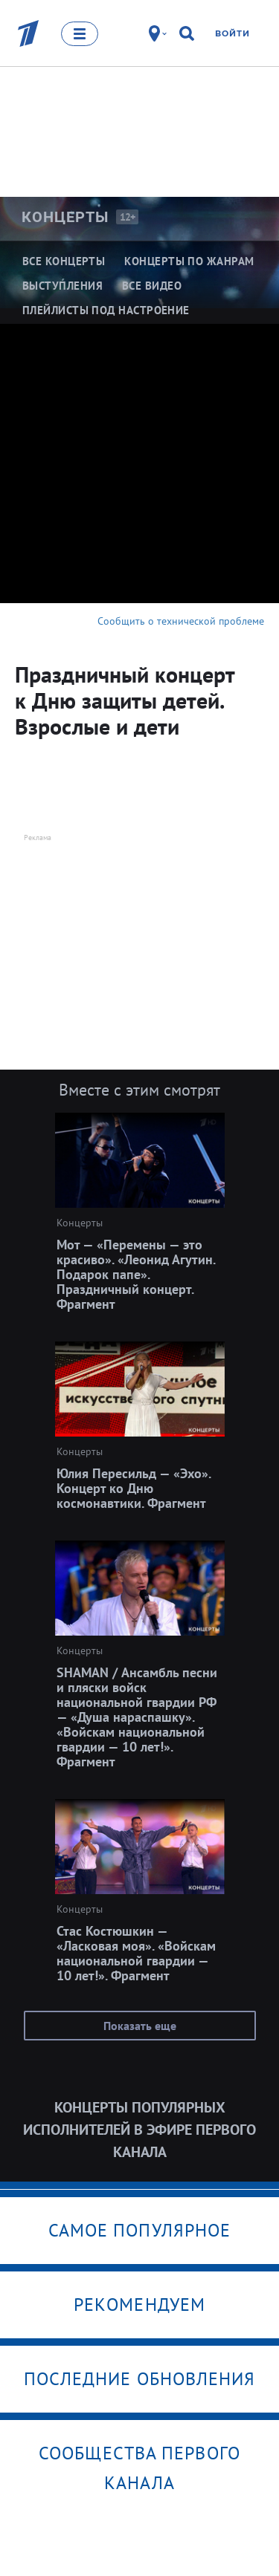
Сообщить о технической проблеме (180, 621)
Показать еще (139, 2025)
